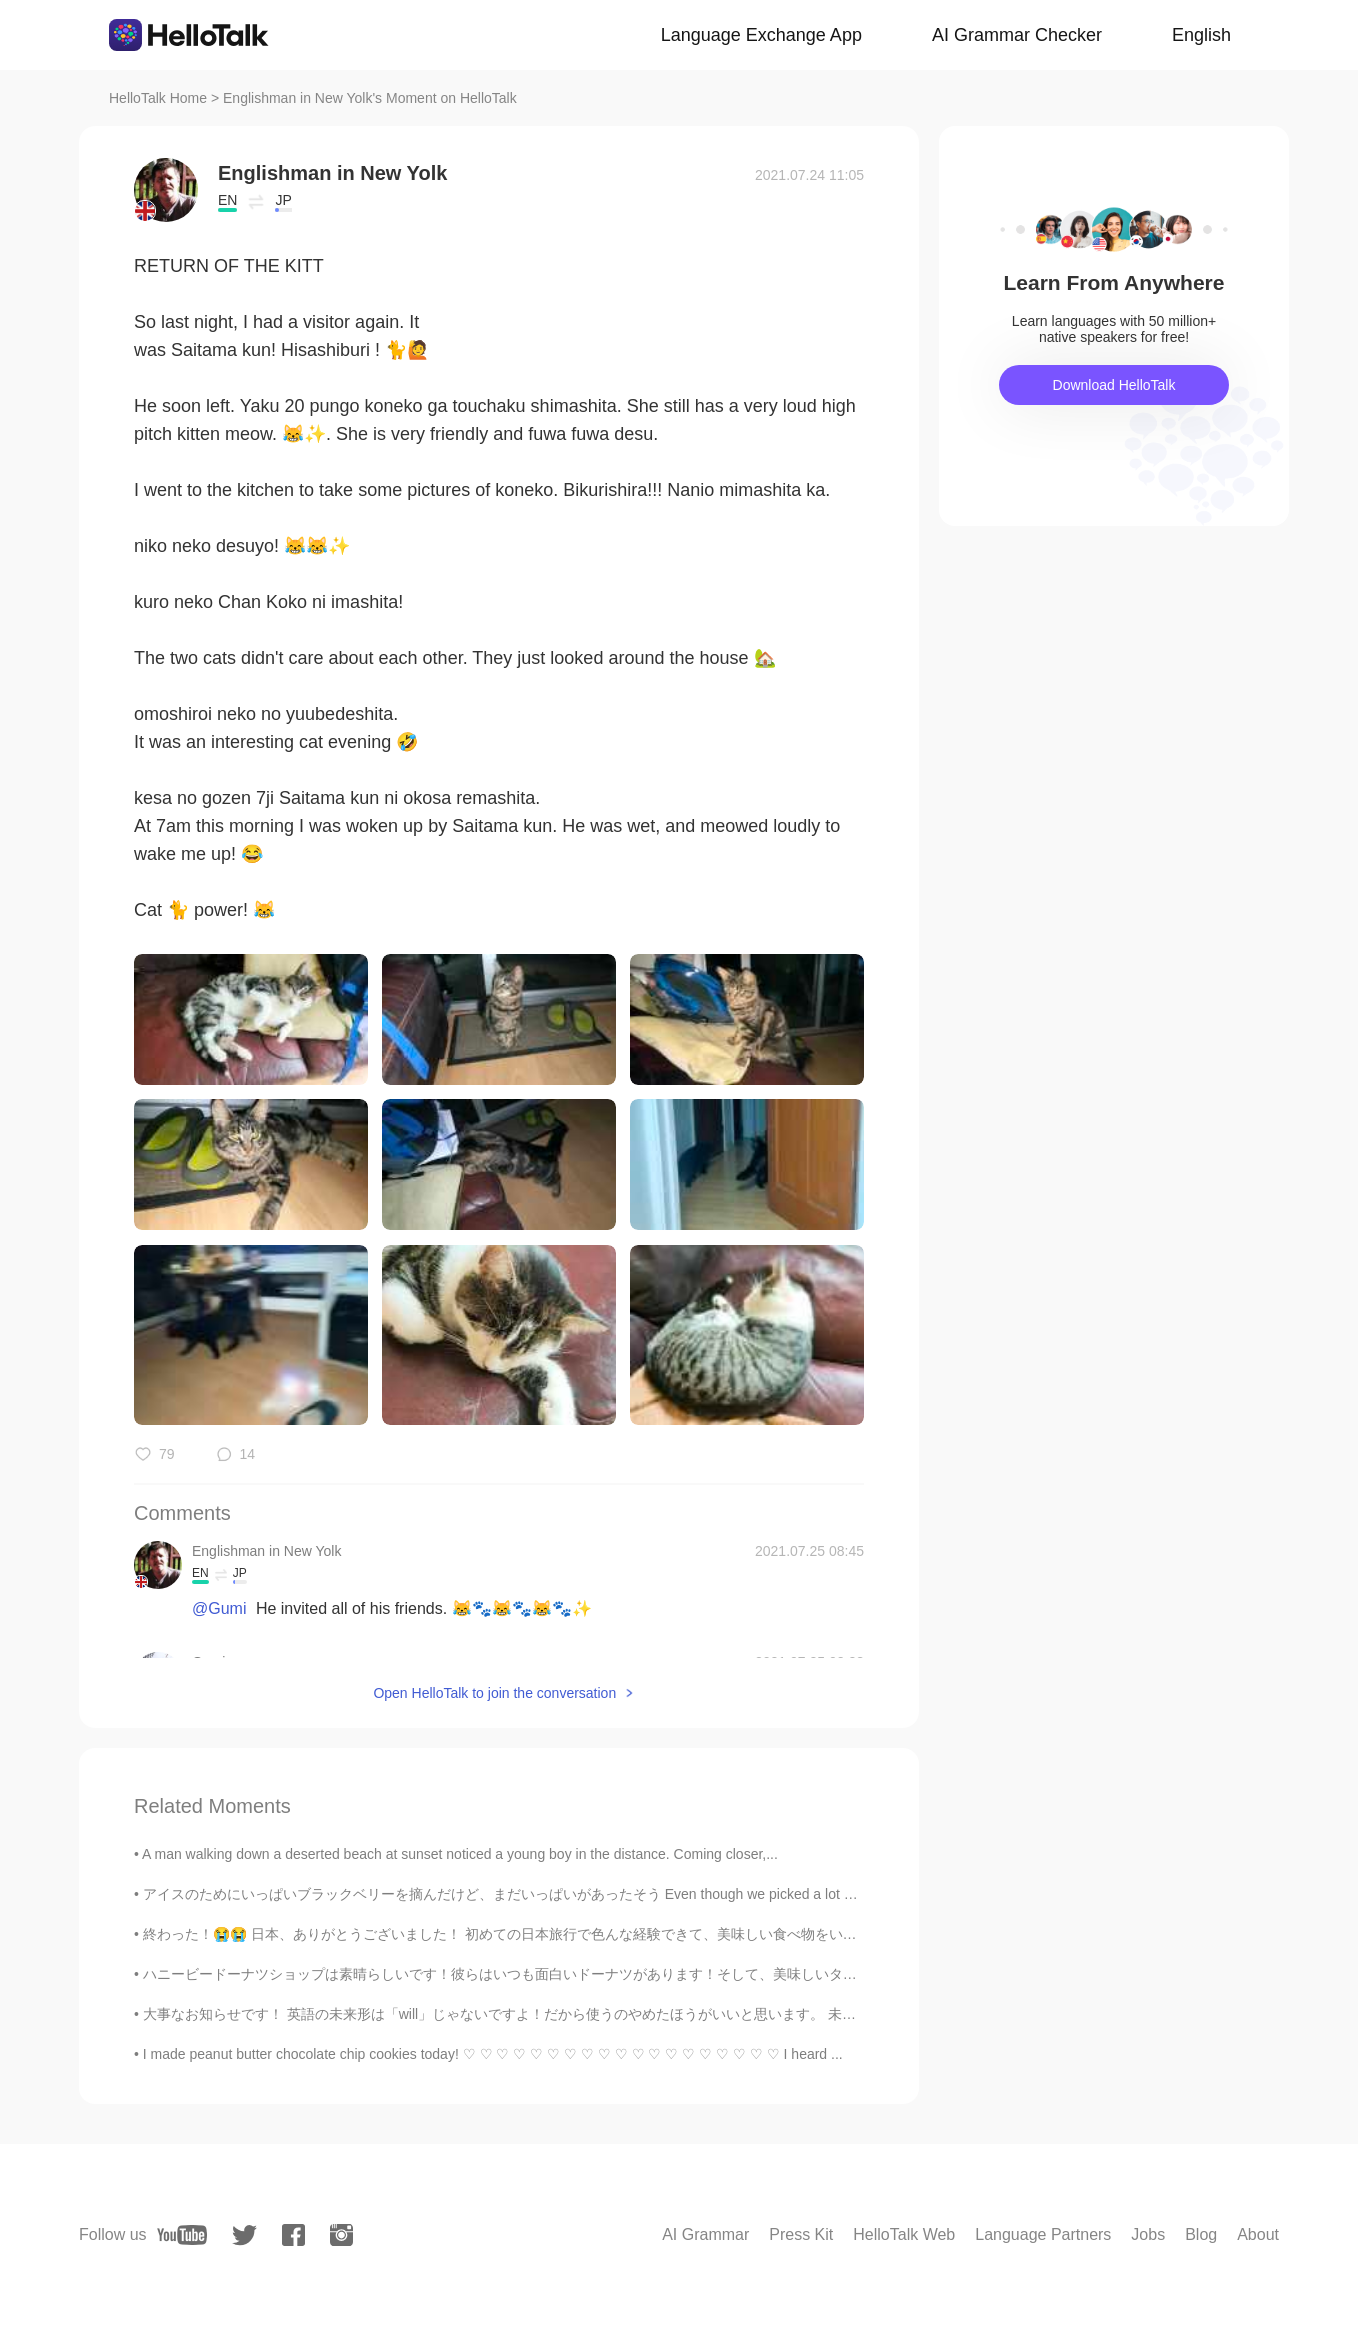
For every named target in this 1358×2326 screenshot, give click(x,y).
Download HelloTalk (1114, 385)
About (1258, 2234)
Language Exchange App (761, 35)
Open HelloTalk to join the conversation (494, 1693)
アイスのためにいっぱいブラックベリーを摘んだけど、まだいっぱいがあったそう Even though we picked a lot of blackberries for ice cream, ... (591, 1894)
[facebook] (293, 2235)
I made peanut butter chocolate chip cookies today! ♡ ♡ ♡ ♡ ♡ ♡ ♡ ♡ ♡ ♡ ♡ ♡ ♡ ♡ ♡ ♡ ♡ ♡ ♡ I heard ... (493, 2054)
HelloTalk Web (904, 2234)
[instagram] (341, 2235)
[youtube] (182, 2235)
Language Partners (1043, 2234)
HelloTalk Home (158, 98)
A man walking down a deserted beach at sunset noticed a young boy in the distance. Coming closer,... (460, 1854)
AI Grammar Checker (1017, 35)
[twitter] (244, 2235)
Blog (1201, 2234)
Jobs (1148, 2234)
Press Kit (801, 2234)
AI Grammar (705, 2234)
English (1201, 35)
